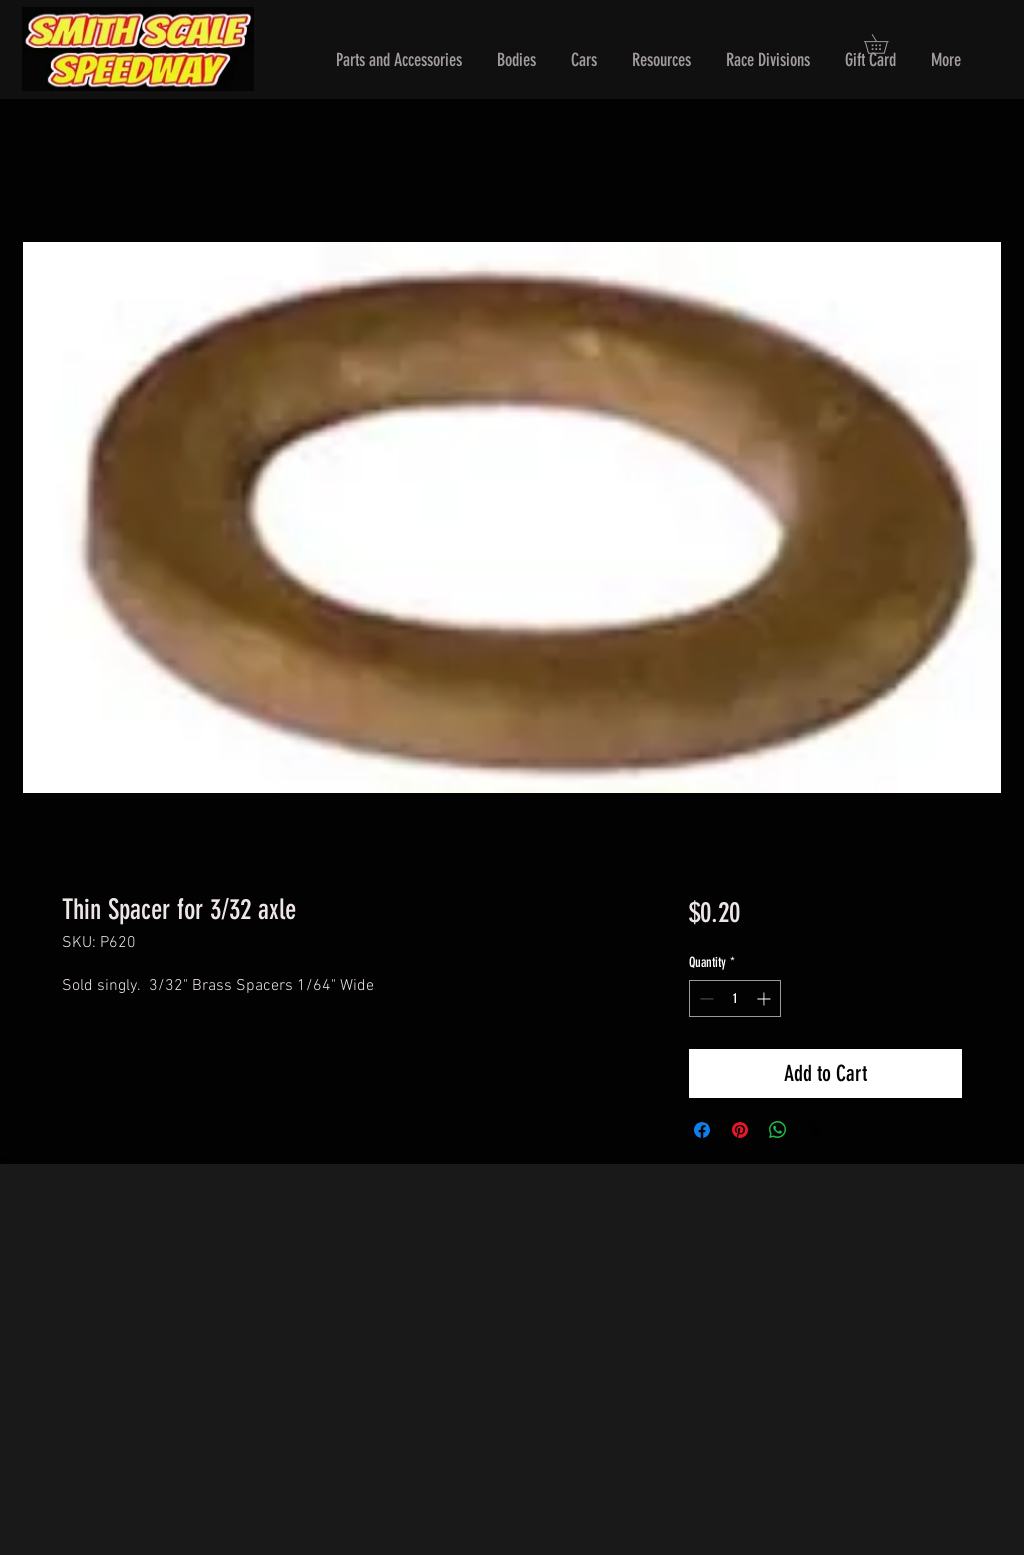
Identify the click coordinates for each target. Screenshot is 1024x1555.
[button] (399, 60)
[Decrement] (704, 998)
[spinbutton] (735, 998)
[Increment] (765, 998)
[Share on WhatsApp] (778, 1130)
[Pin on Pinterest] (740, 1130)
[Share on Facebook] (702, 1130)
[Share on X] (816, 1130)
